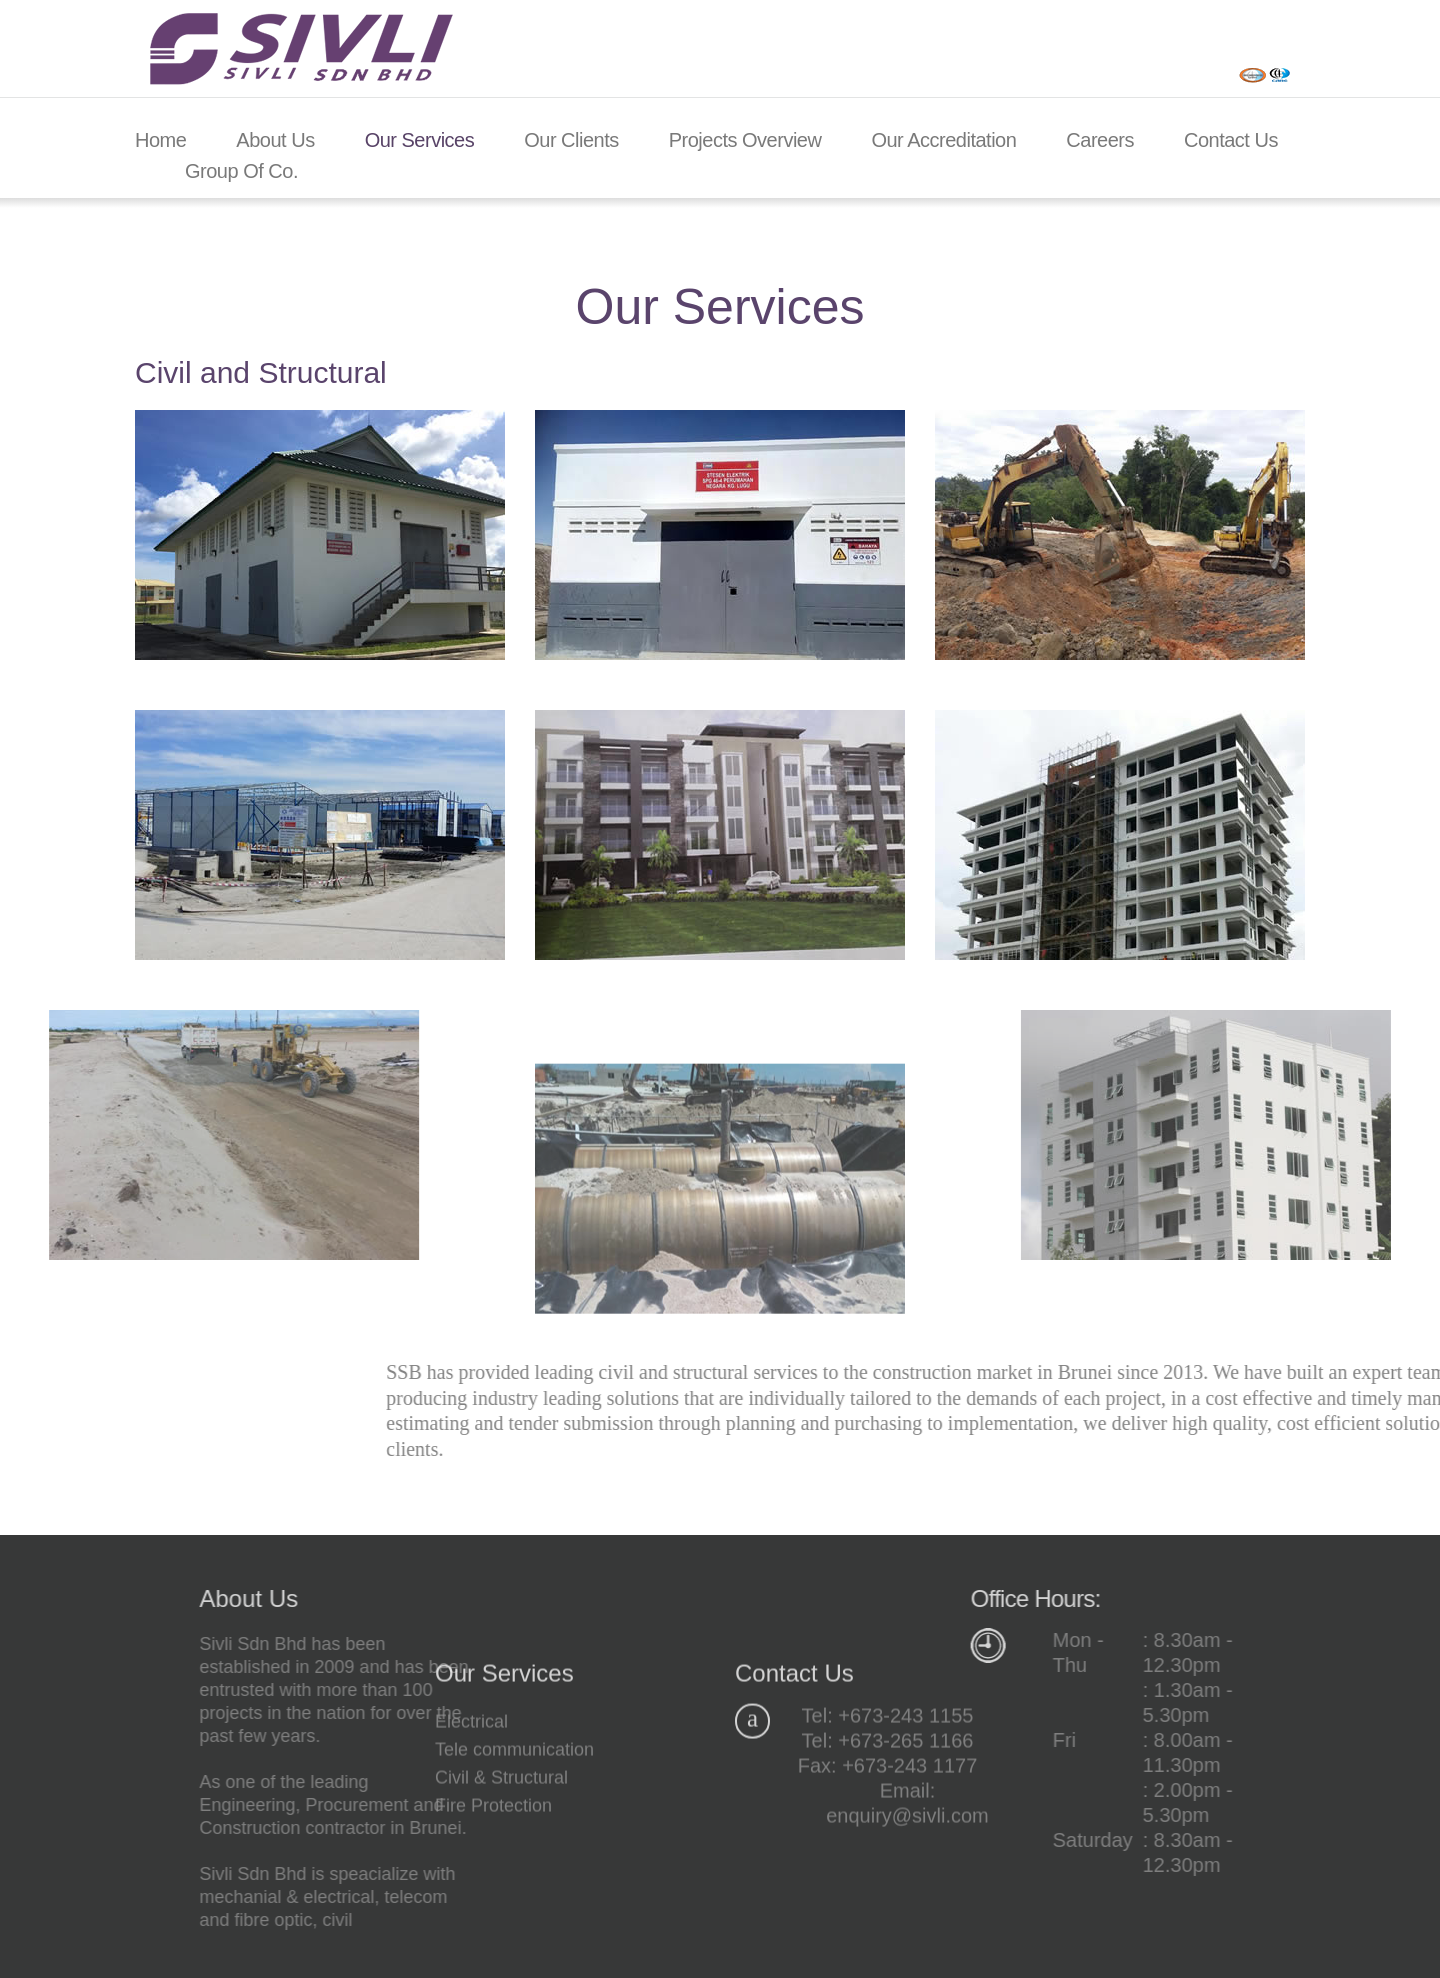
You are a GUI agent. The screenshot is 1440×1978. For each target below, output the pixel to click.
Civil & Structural (501, 1869)
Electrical (471, 1813)
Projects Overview (745, 140)
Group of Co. (241, 171)
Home (160, 140)
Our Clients (571, 140)
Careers (1100, 140)
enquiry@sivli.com (907, 1907)
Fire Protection (493, 1897)
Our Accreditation (943, 140)
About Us (275, 140)
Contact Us (1231, 140)
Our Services (420, 140)
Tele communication (514, 1841)
